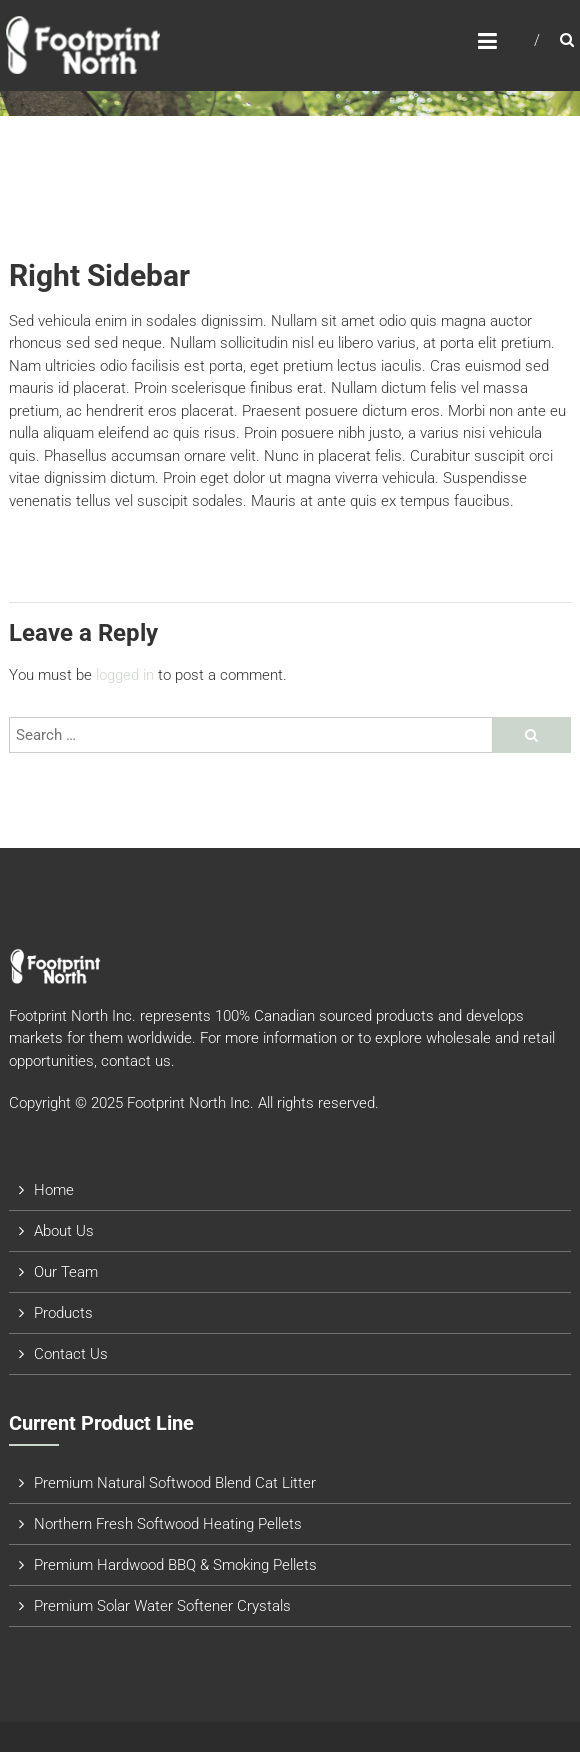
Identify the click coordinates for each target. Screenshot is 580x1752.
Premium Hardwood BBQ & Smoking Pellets (175, 1565)
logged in (125, 675)
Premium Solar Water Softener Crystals (162, 1606)
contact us (136, 1061)
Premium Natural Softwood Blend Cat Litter (175, 1483)
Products (63, 1313)
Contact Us (71, 1354)
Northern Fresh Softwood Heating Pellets (168, 1524)
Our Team (66, 1272)
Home (54, 1190)
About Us (64, 1231)
